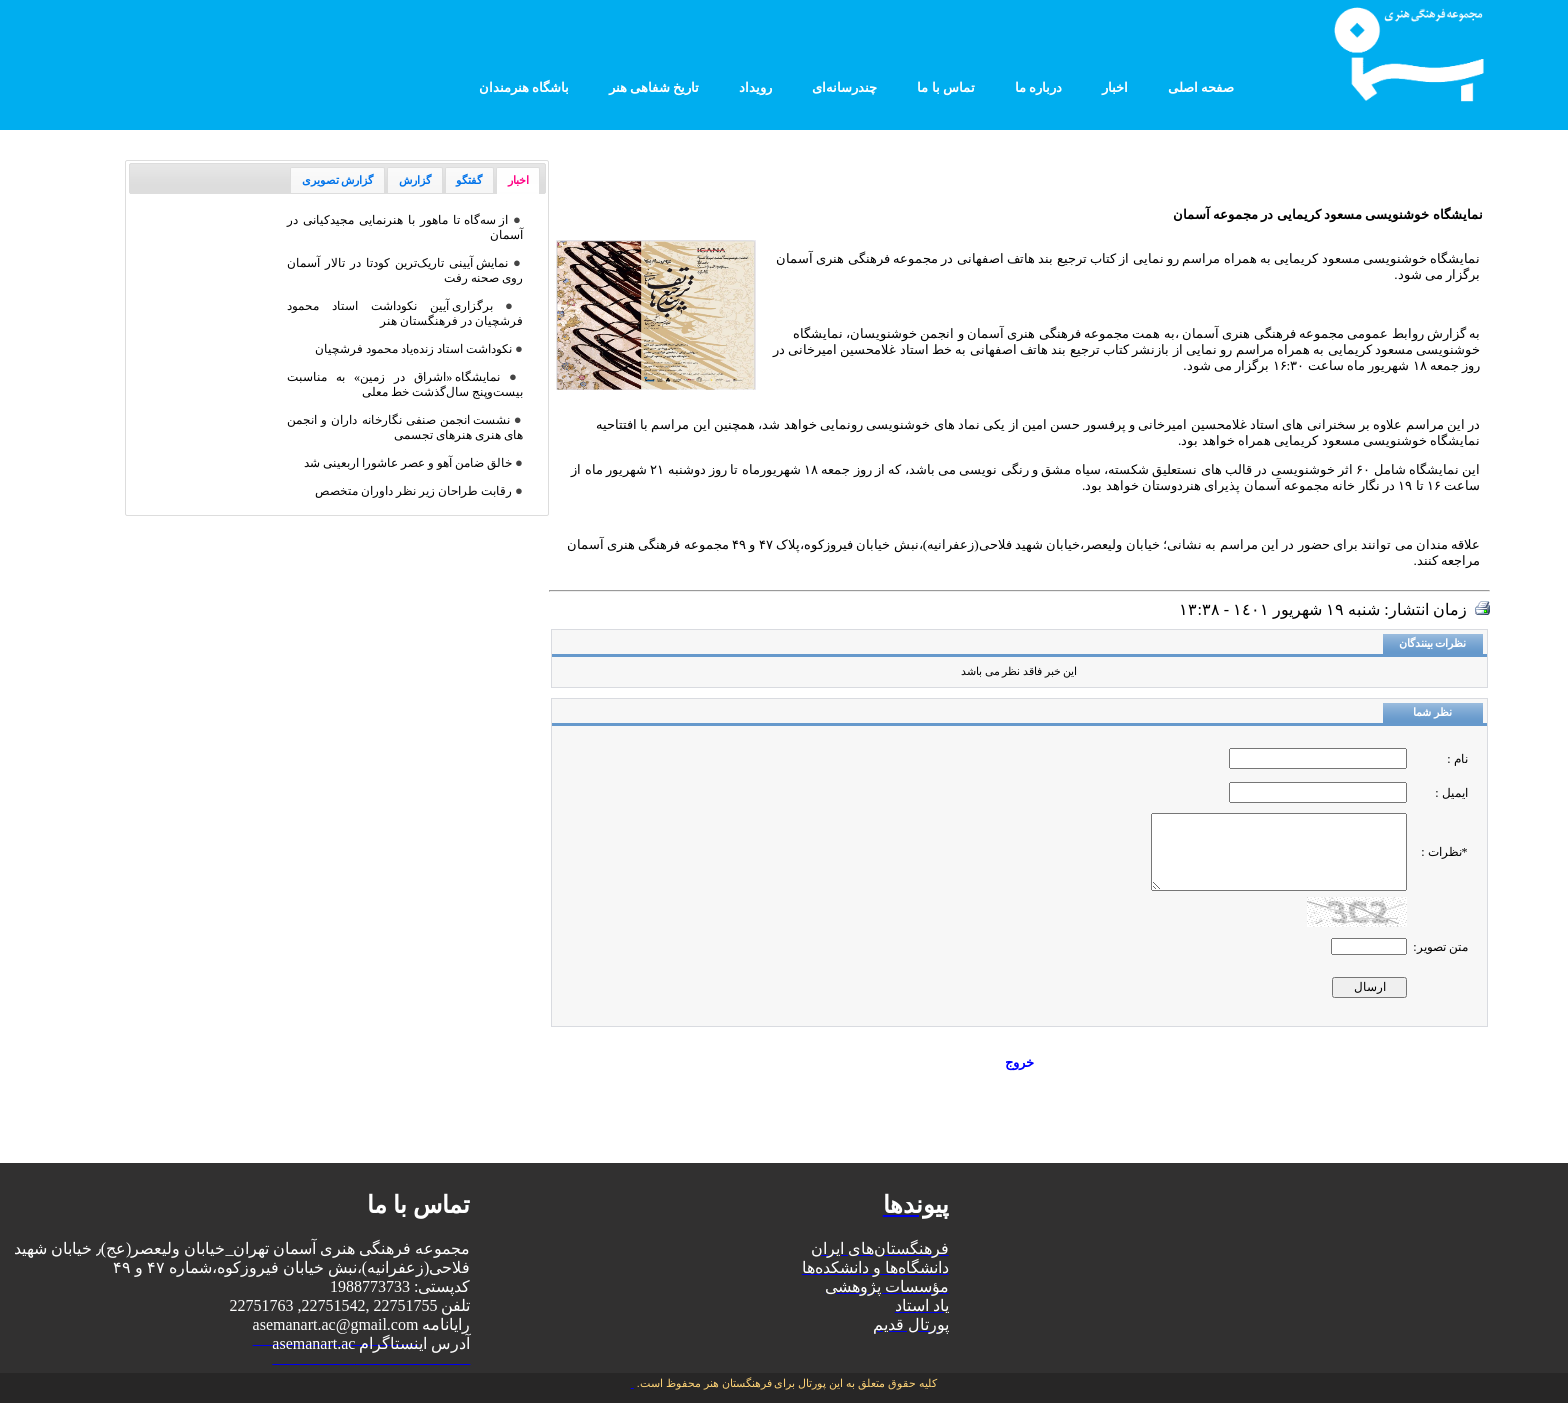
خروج (1019, 1062)
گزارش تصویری (338, 180)
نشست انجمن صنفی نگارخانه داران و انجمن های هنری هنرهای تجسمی (405, 427)
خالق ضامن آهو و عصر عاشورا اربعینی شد (408, 463)
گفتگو (469, 180)
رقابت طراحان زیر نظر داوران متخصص (413, 491)
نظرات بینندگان (1433, 643)
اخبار (518, 180)
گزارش (415, 180)
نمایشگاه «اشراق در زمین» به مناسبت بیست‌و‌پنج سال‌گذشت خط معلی (405, 384)
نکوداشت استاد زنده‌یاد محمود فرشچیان (413, 349)
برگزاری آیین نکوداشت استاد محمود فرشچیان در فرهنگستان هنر (405, 313)
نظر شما (1432, 712)
